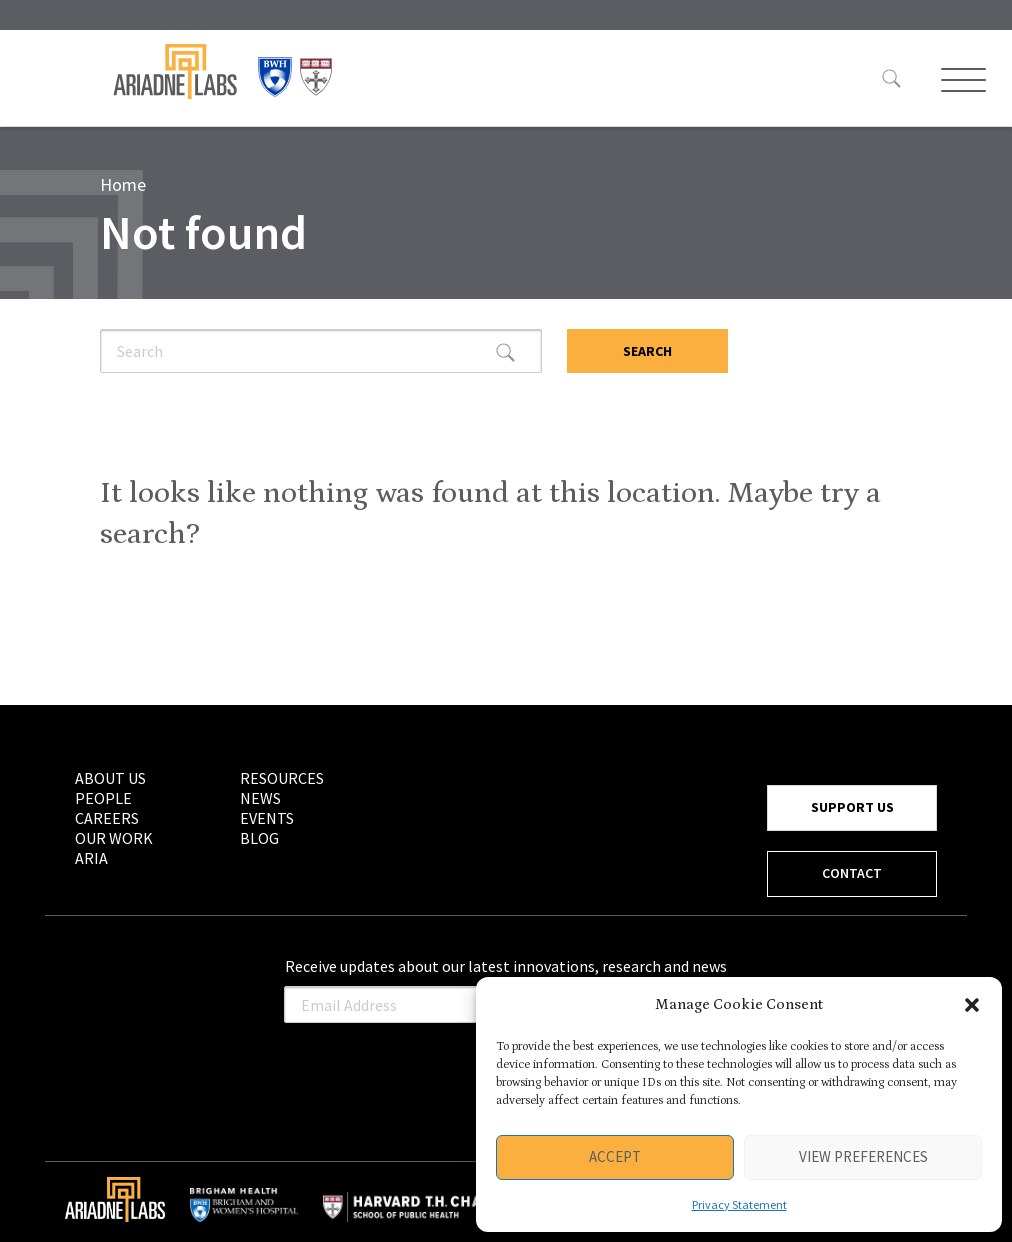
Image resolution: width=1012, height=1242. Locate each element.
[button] (972, 1005)
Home (123, 184)
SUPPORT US (852, 807)
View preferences (863, 1156)
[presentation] (436, 1072)
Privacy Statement (739, 1204)
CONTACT (852, 873)
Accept (615, 1156)
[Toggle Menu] (961, 80)
